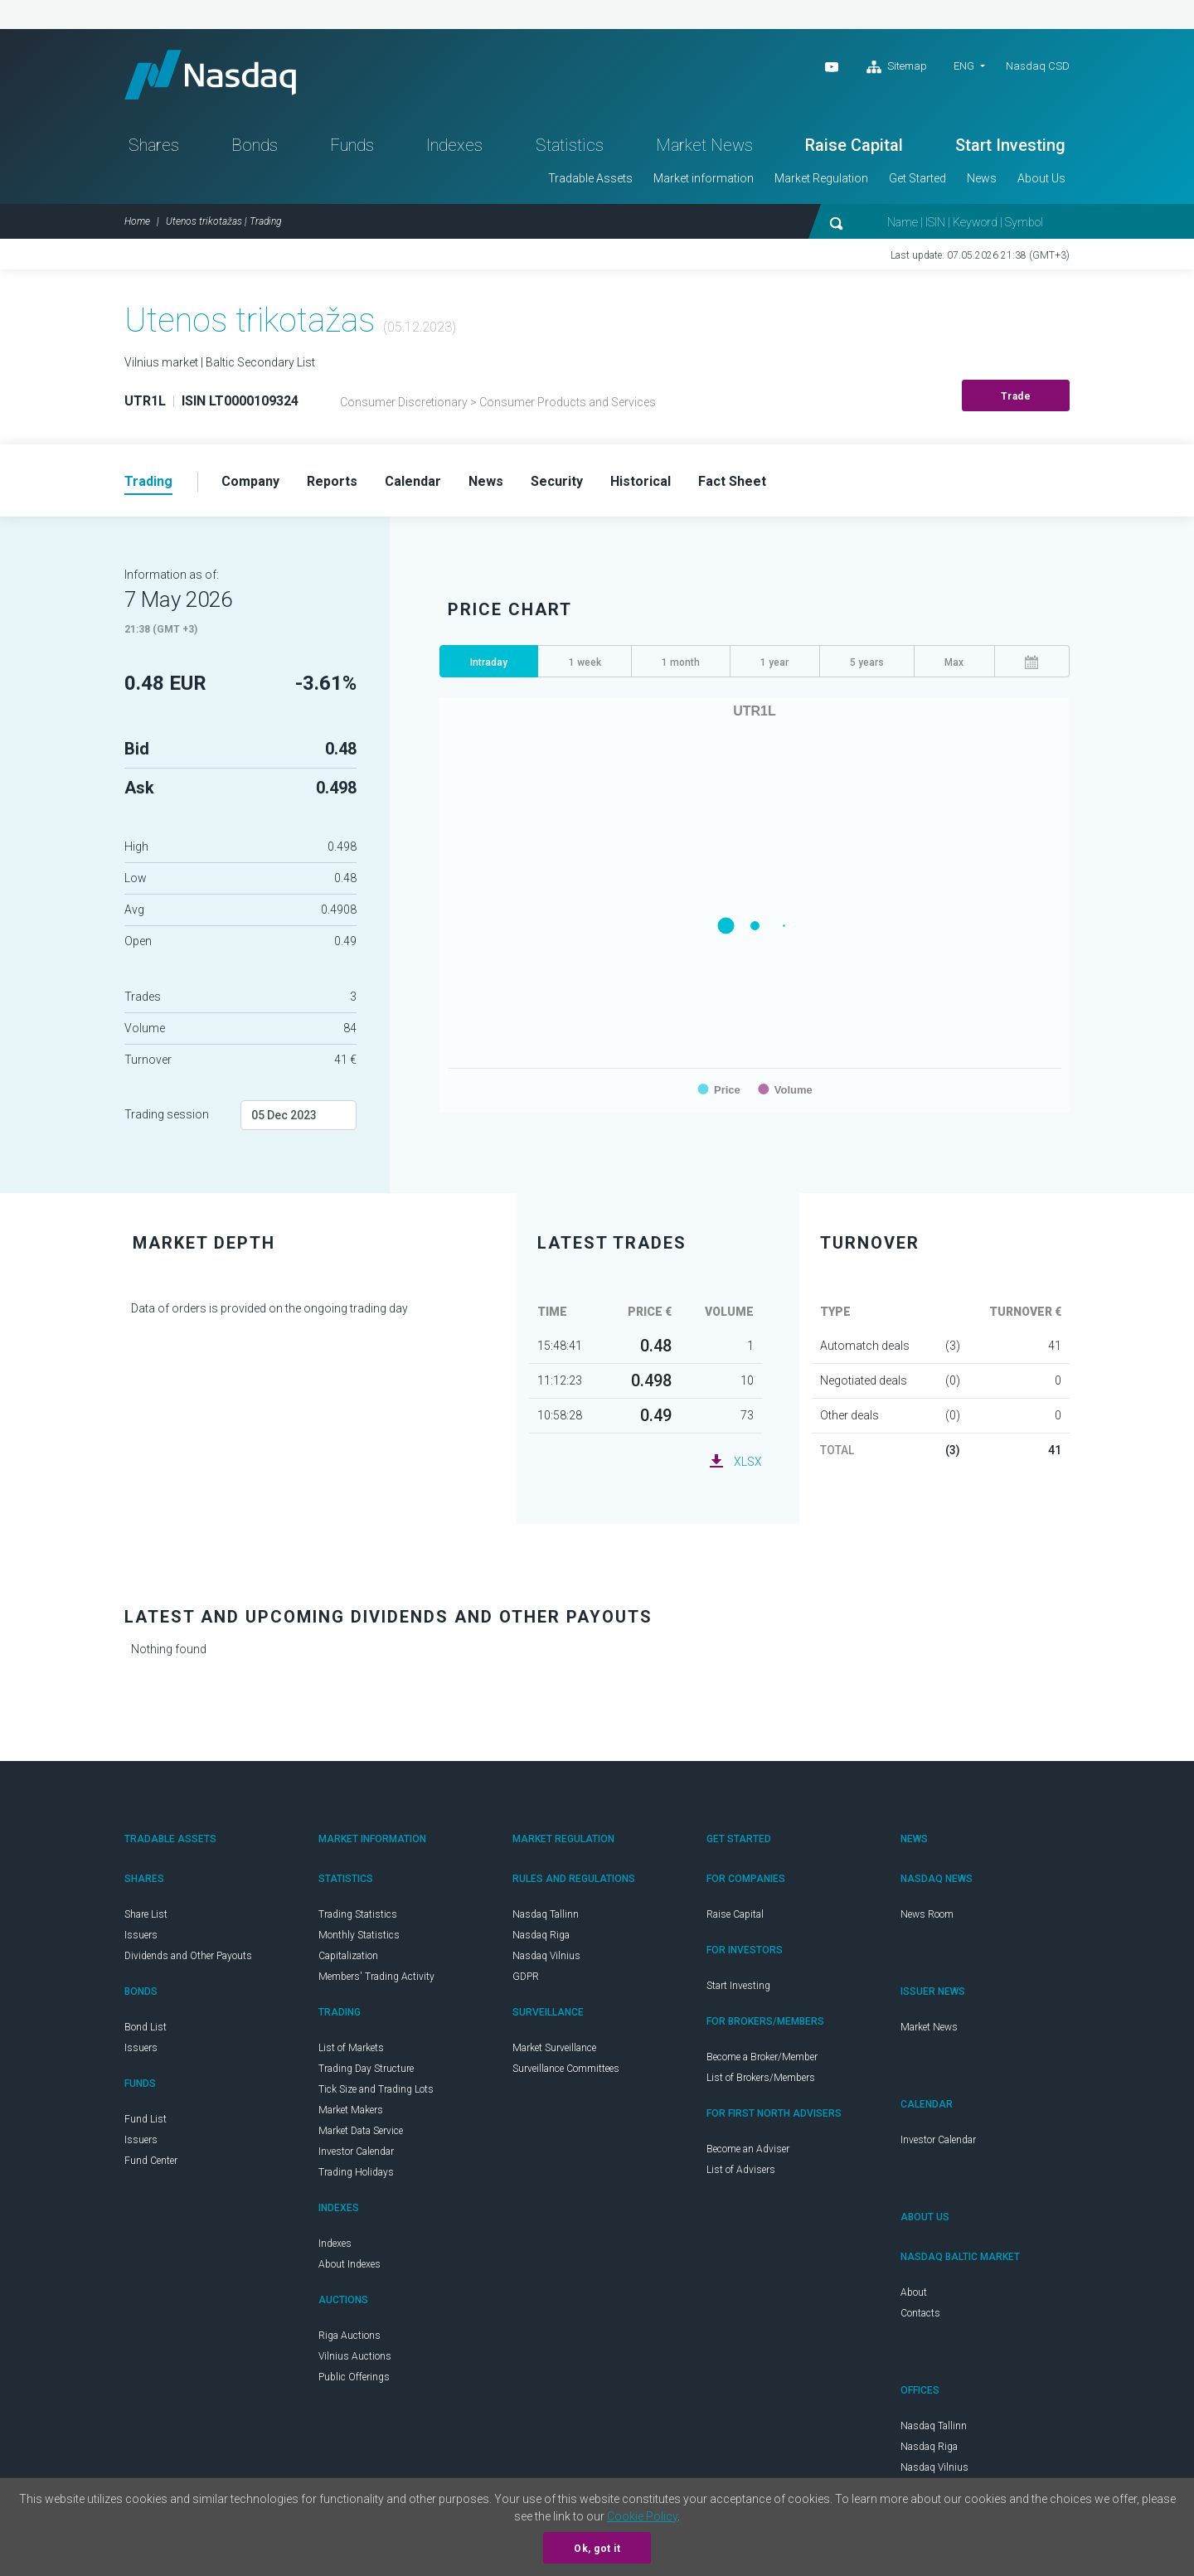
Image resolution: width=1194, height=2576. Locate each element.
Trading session (166, 1115)
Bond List (145, 2028)
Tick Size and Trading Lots (376, 2090)
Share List (145, 1915)
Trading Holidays (356, 2173)
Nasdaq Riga (541, 1936)
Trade (1016, 397)
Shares (154, 146)
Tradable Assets (590, 179)
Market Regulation (821, 179)
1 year (774, 662)
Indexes (454, 146)
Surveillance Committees (565, 2069)
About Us (1041, 179)
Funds (352, 146)
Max (953, 662)
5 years (867, 662)
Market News (704, 146)
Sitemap (896, 67)
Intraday (488, 662)
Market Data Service (360, 2131)
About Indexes (349, 2265)
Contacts (920, 2314)
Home (137, 222)
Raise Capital (854, 146)
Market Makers (350, 2111)
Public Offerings (354, 2378)
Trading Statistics (357, 1915)
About (913, 2293)
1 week (585, 662)
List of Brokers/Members (760, 2078)
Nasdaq (211, 75)
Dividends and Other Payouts (188, 1956)
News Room (927, 1915)
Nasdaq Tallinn (545, 1915)
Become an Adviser (747, 2150)
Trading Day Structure (366, 2069)
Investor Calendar (356, 2152)
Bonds (254, 146)
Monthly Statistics (359, 1936)
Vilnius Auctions (354, 2357)
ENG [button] (964, 66)
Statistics (570, 146)
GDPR (525, 1977)
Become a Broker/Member (762, 2058)
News (982, 179)
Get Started (917, 179)
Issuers (141, 1936)
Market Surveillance (554, 2048)
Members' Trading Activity (376, 1977)
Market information (703, 179)
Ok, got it (597, 2548)
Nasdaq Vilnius (546, 1956)
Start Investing (1010, 146)
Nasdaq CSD (1038, 66)
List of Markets (351, 2048)
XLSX (748, 1462)
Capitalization (348, 1956)
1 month (681, 662)
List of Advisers (740, 2170)
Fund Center (150, 2161)
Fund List (145, 2120)
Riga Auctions (349, 2336)
